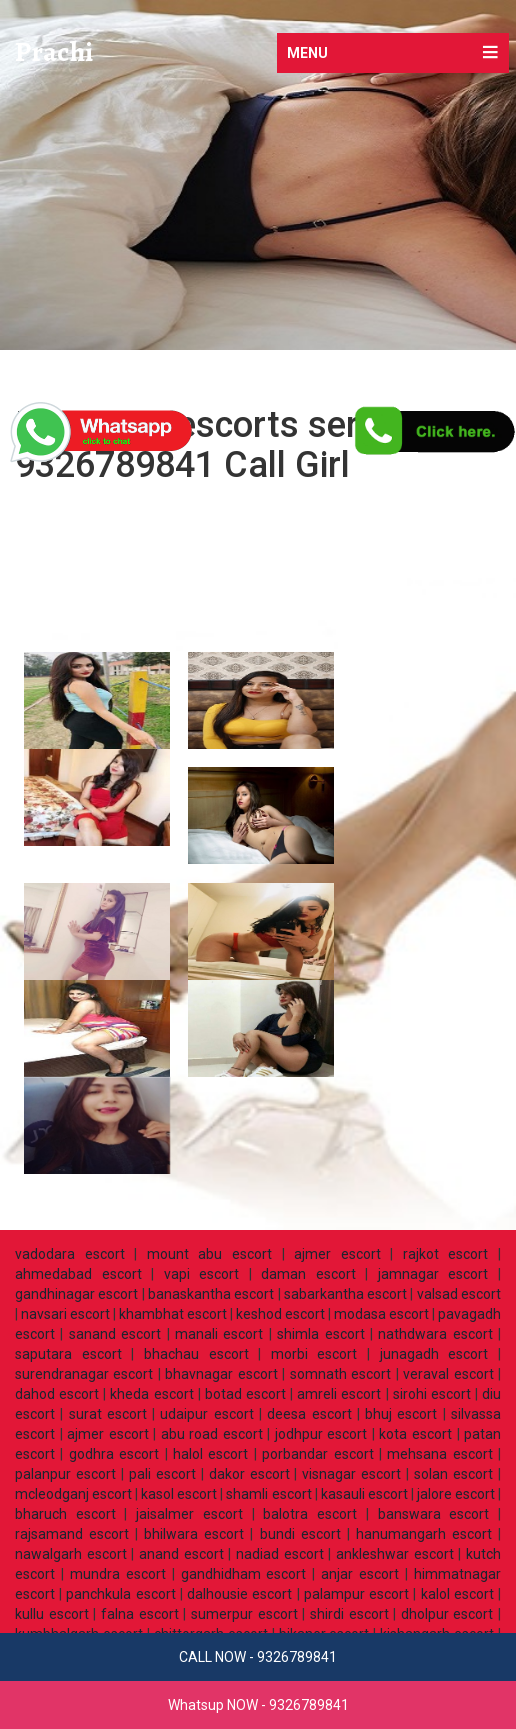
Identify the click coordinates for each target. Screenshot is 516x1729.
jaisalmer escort (189, 1514)
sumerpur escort (244, 1614)
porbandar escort (317, 1454)
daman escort (308, 1274)
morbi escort (314, 1354)
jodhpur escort (321, 1434)
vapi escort (202, 1274)
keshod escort (280, 1314)
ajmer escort (337, 1254)
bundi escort (300, 1534)
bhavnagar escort (221, 1374)
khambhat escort (173, 1314)
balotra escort (310, 1514)
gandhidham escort (244, 1574)
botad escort (245, 1394)
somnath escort (340, 1374)
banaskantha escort (211, 1294)
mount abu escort (209, 1254)
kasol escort (179, 1494)
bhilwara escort (194, 1534)
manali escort (219, 1334)
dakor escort (249, 1474)
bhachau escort (196, 1354)
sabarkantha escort (345, 1294)
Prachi (54, 52)
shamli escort (268, 1494)
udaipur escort (206, 1414)
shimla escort (320, 1334)
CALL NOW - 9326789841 (258, 1657)
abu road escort (212, 1434)
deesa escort (309, 1414)
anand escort (181, 1554)
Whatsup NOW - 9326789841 (258, 1705)
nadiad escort (280, 1554)
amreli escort (339, 1394)
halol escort (210, 1454)
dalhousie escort (239, 1594)
